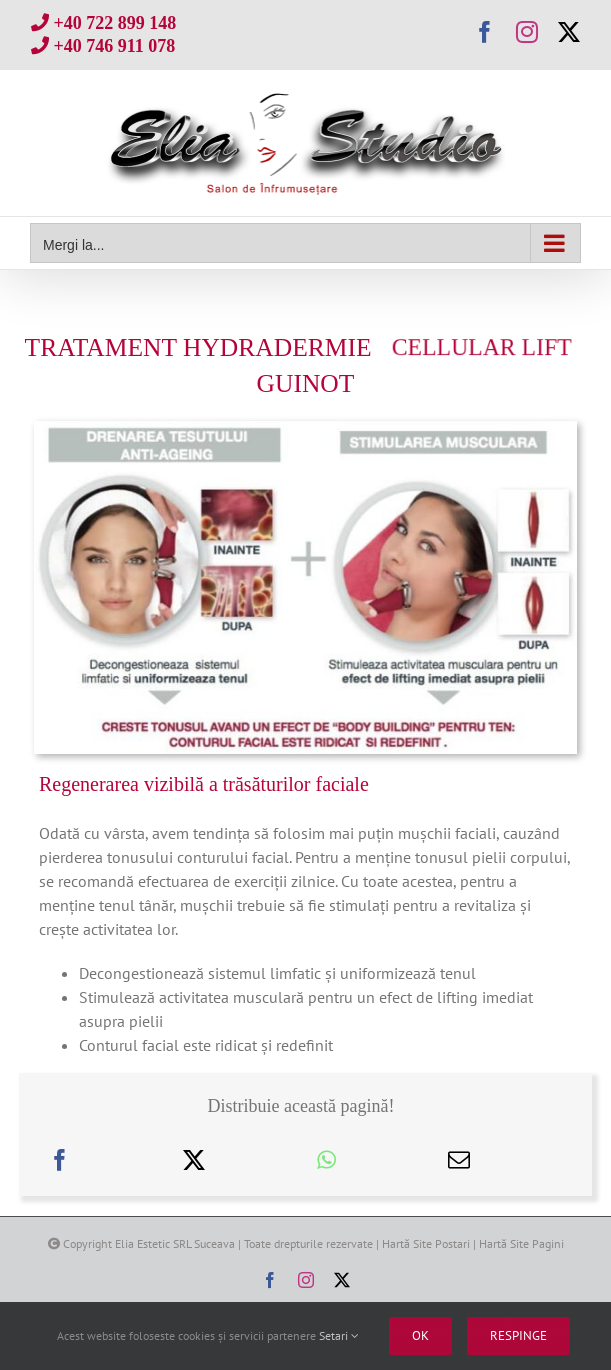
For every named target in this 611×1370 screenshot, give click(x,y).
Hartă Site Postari (426, 1243)
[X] (194, 1160)
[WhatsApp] (326, 1160)
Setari (339, 1335)
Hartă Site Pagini (521, 1243)
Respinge (518, 1335)
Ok (420, 1335)
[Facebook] (60, 1160)
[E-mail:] (459, 1160)
